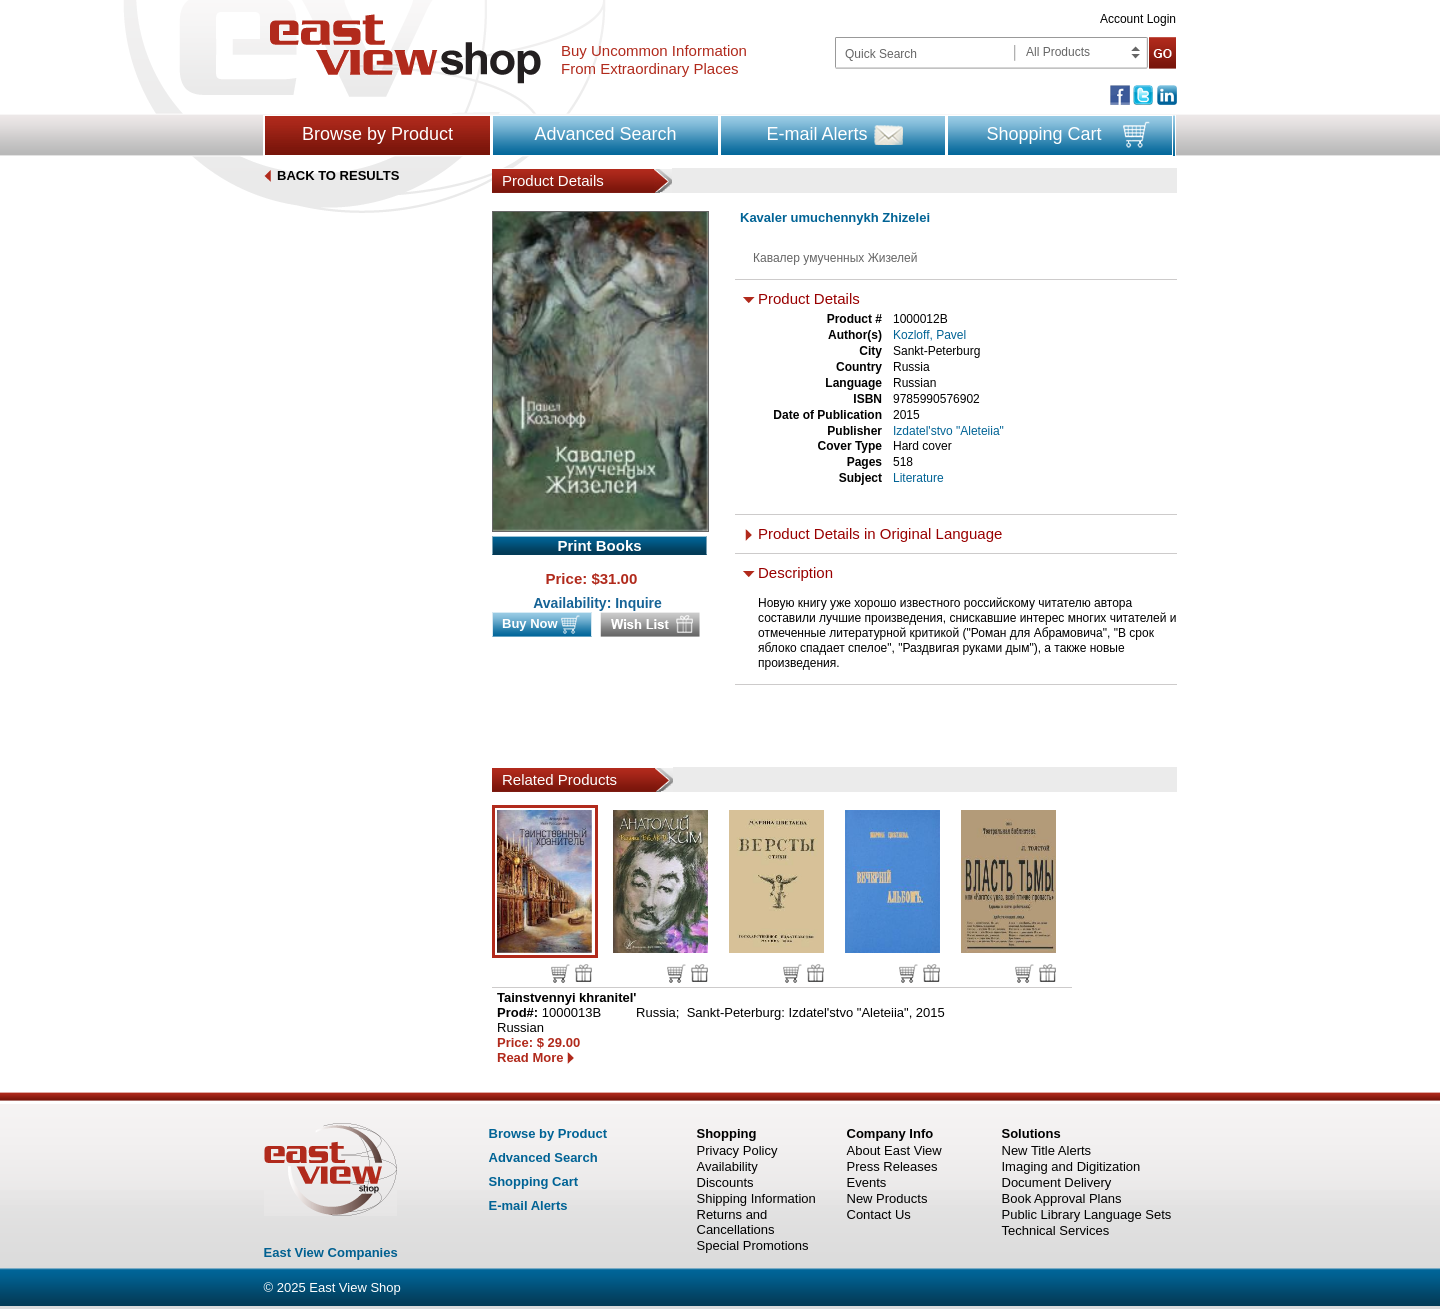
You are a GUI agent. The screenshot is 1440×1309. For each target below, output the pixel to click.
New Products (887, 1198)
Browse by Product (377, 134)
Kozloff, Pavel (929, 335)
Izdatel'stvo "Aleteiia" (948, 431)
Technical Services (1056, 1230)
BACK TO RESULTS (338, 175)
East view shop (405, 49)
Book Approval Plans (1062, 1198)
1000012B (920, 319)
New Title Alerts (1047, 1150)
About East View (894, 1150)
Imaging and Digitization (1071, 1166)
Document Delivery (1057, 1182)
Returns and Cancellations (736, 1222)
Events (867, 1182)
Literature (918, 478)
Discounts (725, 1182)
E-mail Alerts (816, 134)
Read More (530, 1057)
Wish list (583, 973)
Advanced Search (605, 134)
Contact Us (879, 1214)
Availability (727, 1166)
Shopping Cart (1043, 134)
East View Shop (355, 1287)
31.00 (619, 578)
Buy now (560, 973)
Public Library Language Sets (1087, 1214)
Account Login (1138, 19)
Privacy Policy (737, 1150)
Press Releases (892, 1166)
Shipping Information (756, 1198)
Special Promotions (753, 1245)
